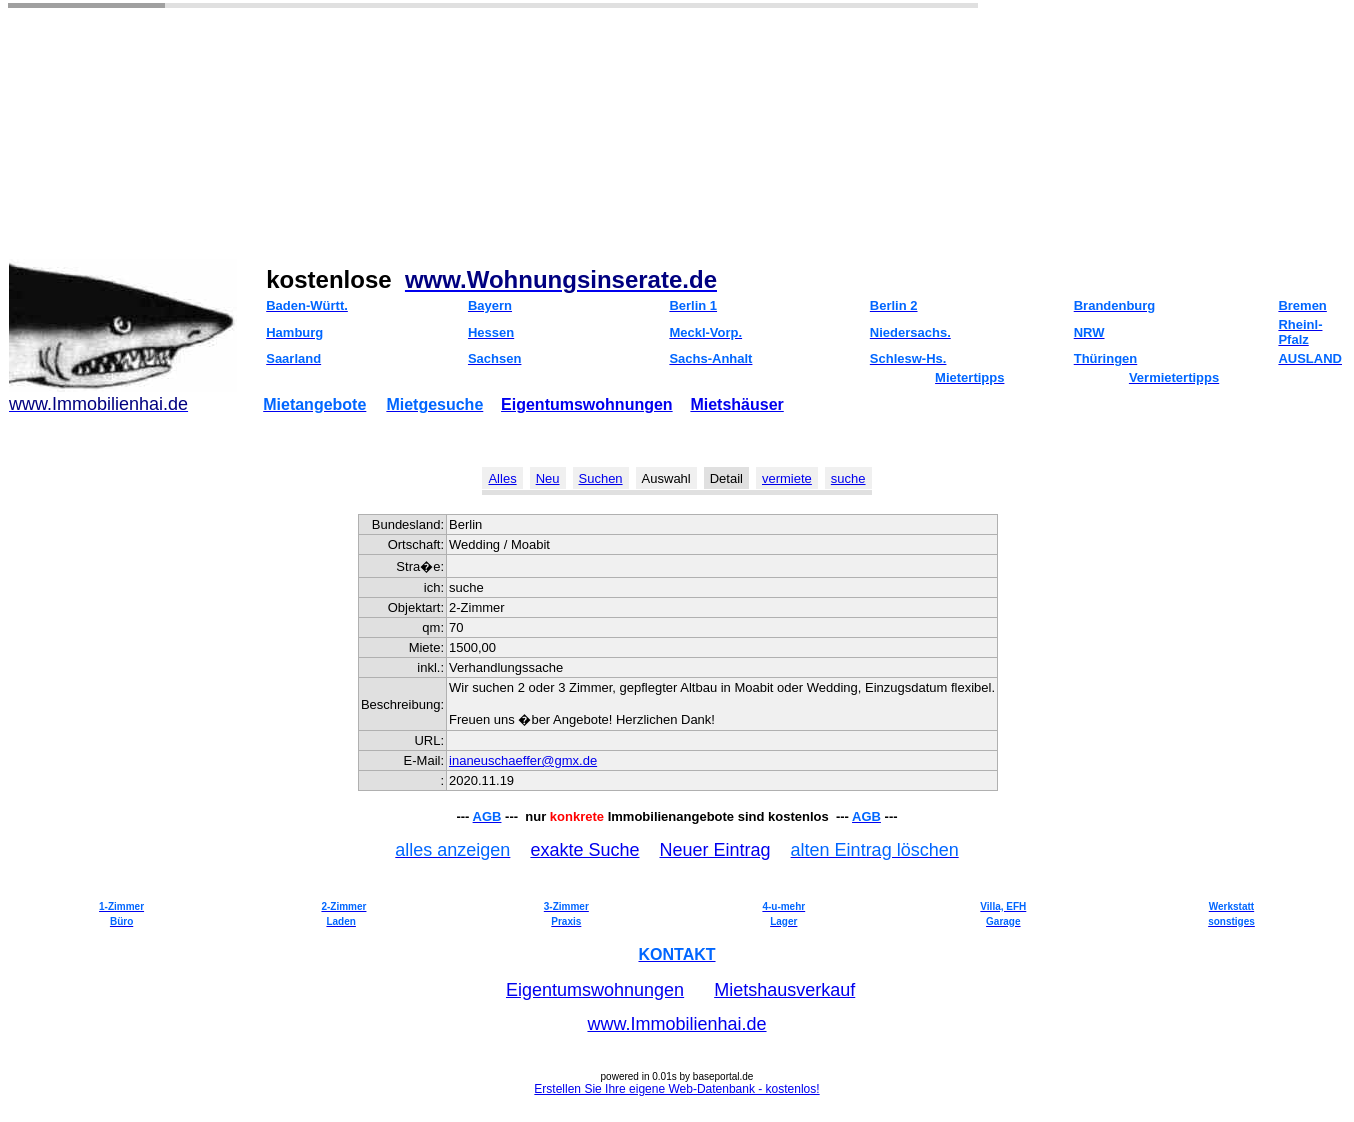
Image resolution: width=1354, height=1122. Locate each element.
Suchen (601, 478)
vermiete (787, 478)
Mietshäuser (736, 404)
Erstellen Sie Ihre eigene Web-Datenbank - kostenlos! (676, 1089)
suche (848, 478)
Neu (548, 478)
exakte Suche (584, 850)
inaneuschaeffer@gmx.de (523, 760)
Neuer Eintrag (715, 850)
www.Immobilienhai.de (676, 1024)
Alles (502, 478)
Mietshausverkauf (784, 990)
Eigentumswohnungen (587, 404)
